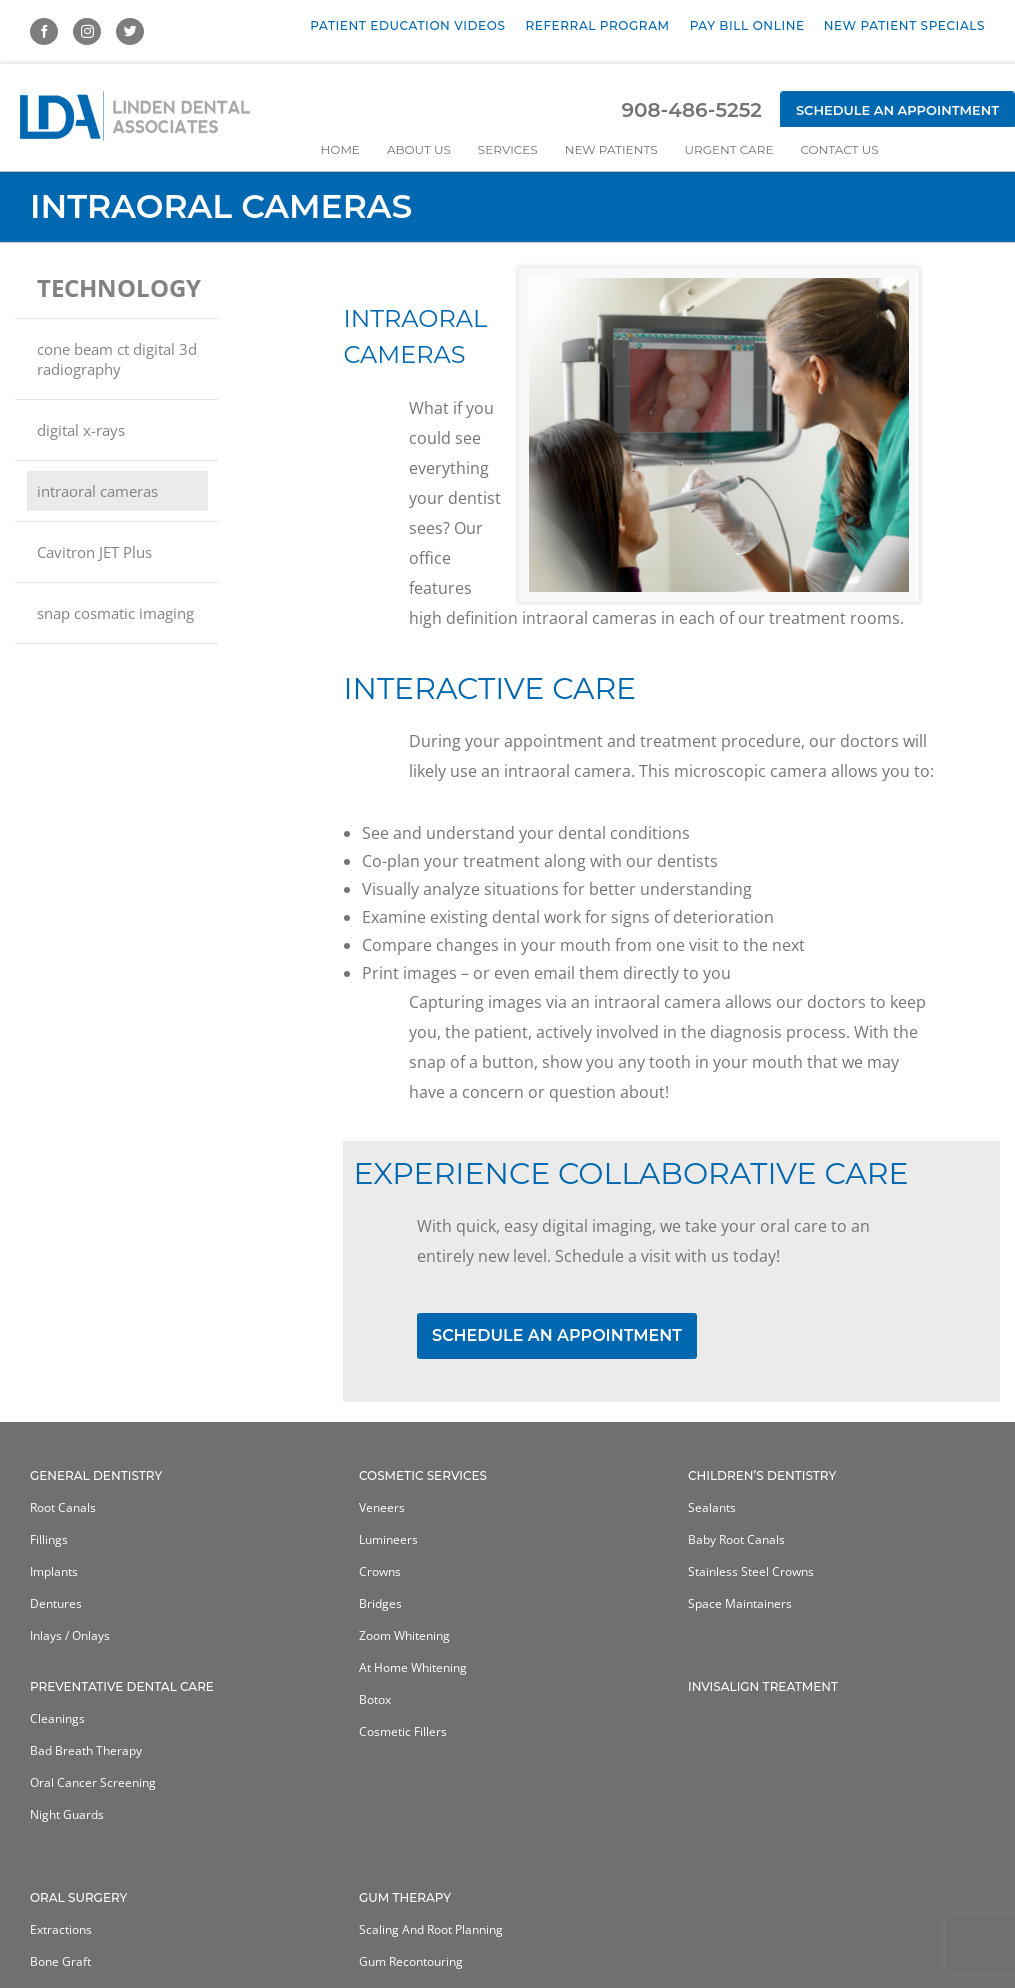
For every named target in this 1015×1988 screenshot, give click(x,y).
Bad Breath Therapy (86, 1750)
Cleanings (57, 1718)
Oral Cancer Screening (93, 1782)
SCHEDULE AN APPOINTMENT (557, 1335)
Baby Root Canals (736, 1539)
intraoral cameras (97, 491)
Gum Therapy (405, 1897)
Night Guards (67, 1814)
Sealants (712, 1507)
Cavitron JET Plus (94, 552)
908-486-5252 (691, 110)
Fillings (49, 1539)
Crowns (380, 1571)
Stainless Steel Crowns (751, 1571)
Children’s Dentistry (762, 1475)
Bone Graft (60, 1961)
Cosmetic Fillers (403, 1731)
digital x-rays (81, 430)
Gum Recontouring (411, 1961)
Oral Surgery (78, 1897)
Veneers (382, 1507)
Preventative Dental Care (122, 1686)
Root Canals (63, 1507)
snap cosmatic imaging (115, 613)
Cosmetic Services (423, 1475)
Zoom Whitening (404, 1635)
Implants (54, 1571)
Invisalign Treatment (763, 1686)
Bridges (380, 1603)
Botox (375, 1699)
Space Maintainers (740, 1603)
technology (119, 287)
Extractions (61, 1929)
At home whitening (413, 1667)
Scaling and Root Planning (431, 1929)
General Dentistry (96, 1475)
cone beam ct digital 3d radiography (117, 359)
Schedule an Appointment (897, 110)
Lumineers (388, 1539)
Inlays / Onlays (70, 1635)
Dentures (56, 1603)
